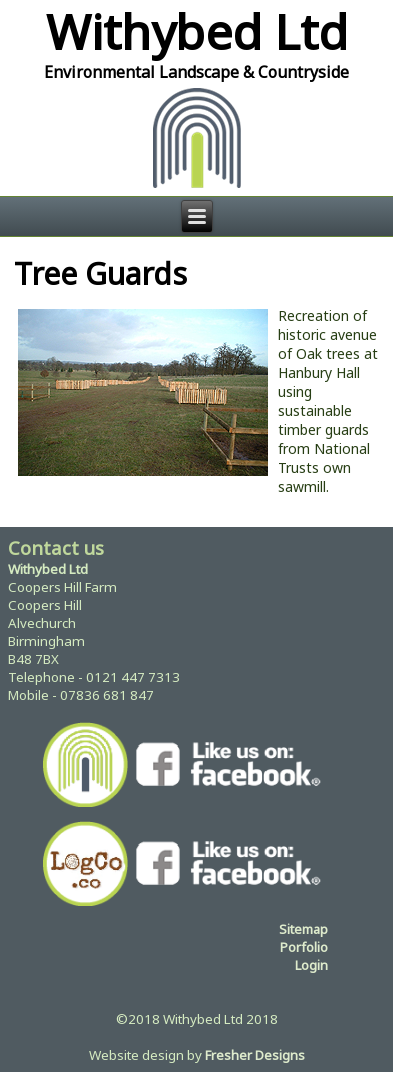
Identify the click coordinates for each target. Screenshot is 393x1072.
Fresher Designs (255, 1055)
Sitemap (303, 929)
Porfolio (304, 947)
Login (311, 965)
